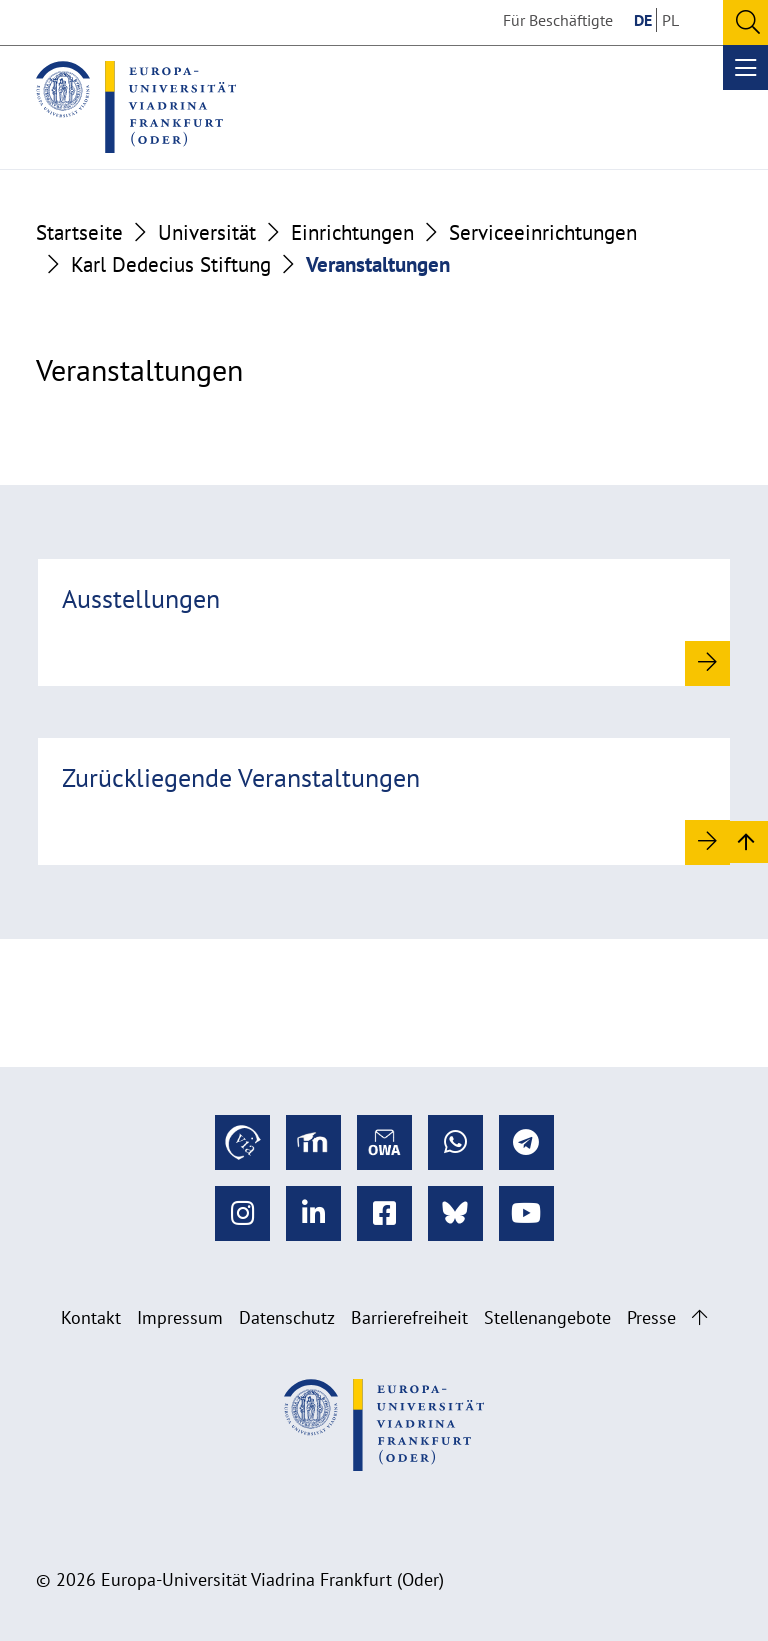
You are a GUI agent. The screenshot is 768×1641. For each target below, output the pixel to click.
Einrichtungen (352, 232)
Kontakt (91, 1317)
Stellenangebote (547, 1317)
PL (670, 20)
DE (643, 20)
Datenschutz (287, 1317)
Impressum (180, 1317)
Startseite (79, 232)
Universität (207, 232)
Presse (651, 1317)
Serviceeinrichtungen (543, 232)
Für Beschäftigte (558, 20)
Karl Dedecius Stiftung (171, 264)
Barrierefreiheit (409, 1317)
